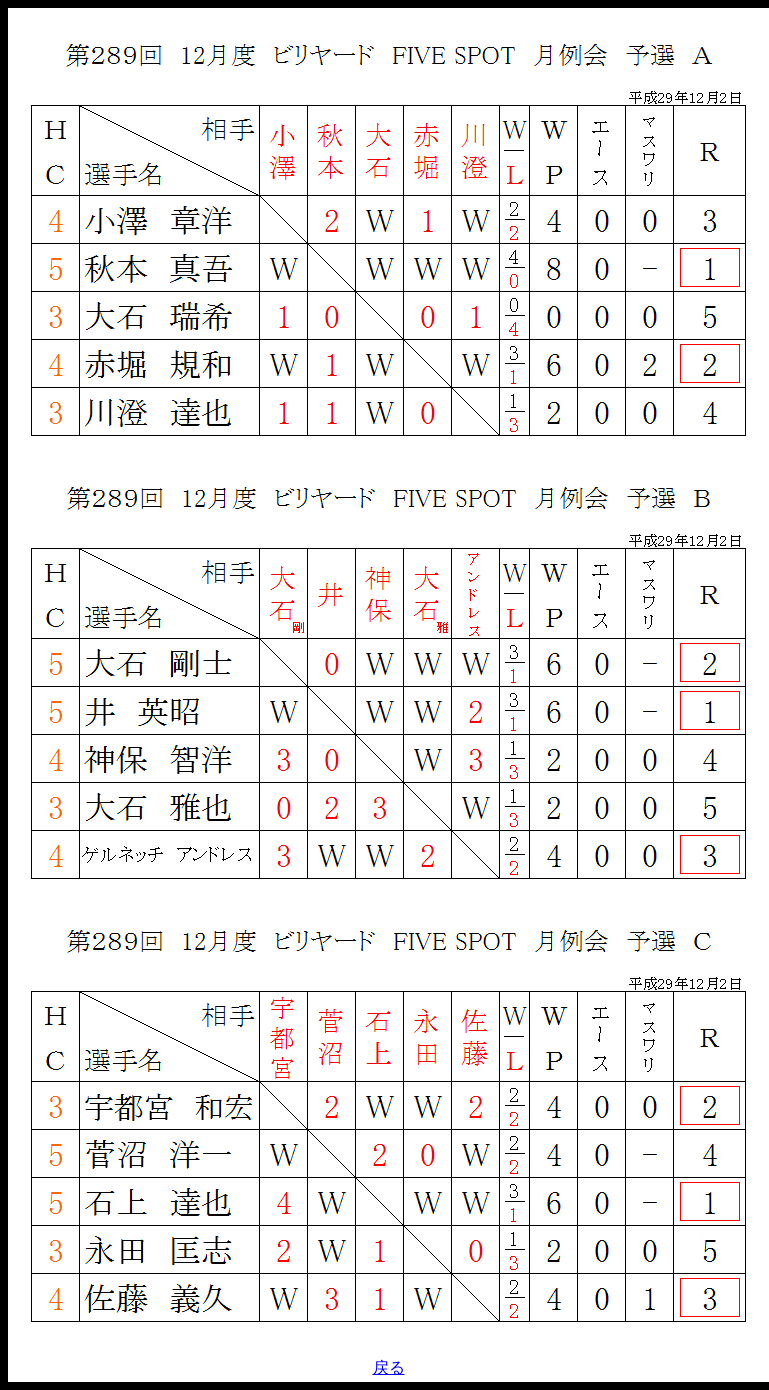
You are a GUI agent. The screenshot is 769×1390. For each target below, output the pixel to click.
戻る (389, 1367)
